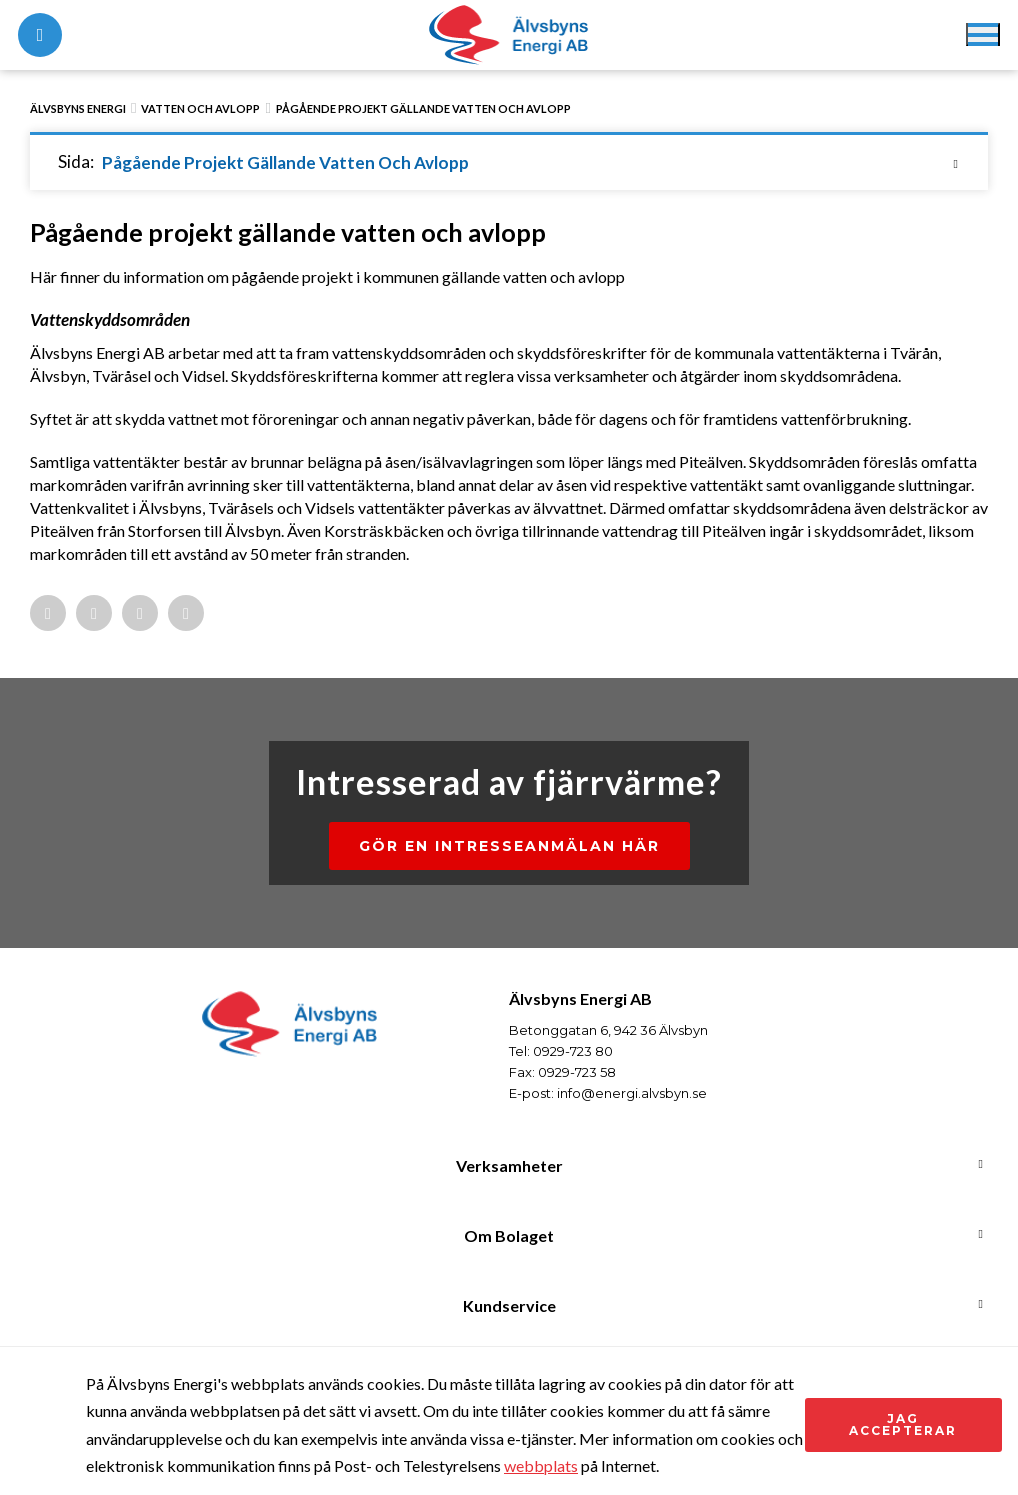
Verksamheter (509, 1165)
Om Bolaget (509, 1235)
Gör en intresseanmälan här (509, 846)
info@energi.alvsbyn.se (632, 1093)
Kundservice (509, 1305)
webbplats (541, 1465)
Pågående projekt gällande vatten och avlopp (423, 108)
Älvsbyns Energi (78, 108)
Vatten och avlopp (200, 108)
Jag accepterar (903, 1424)
